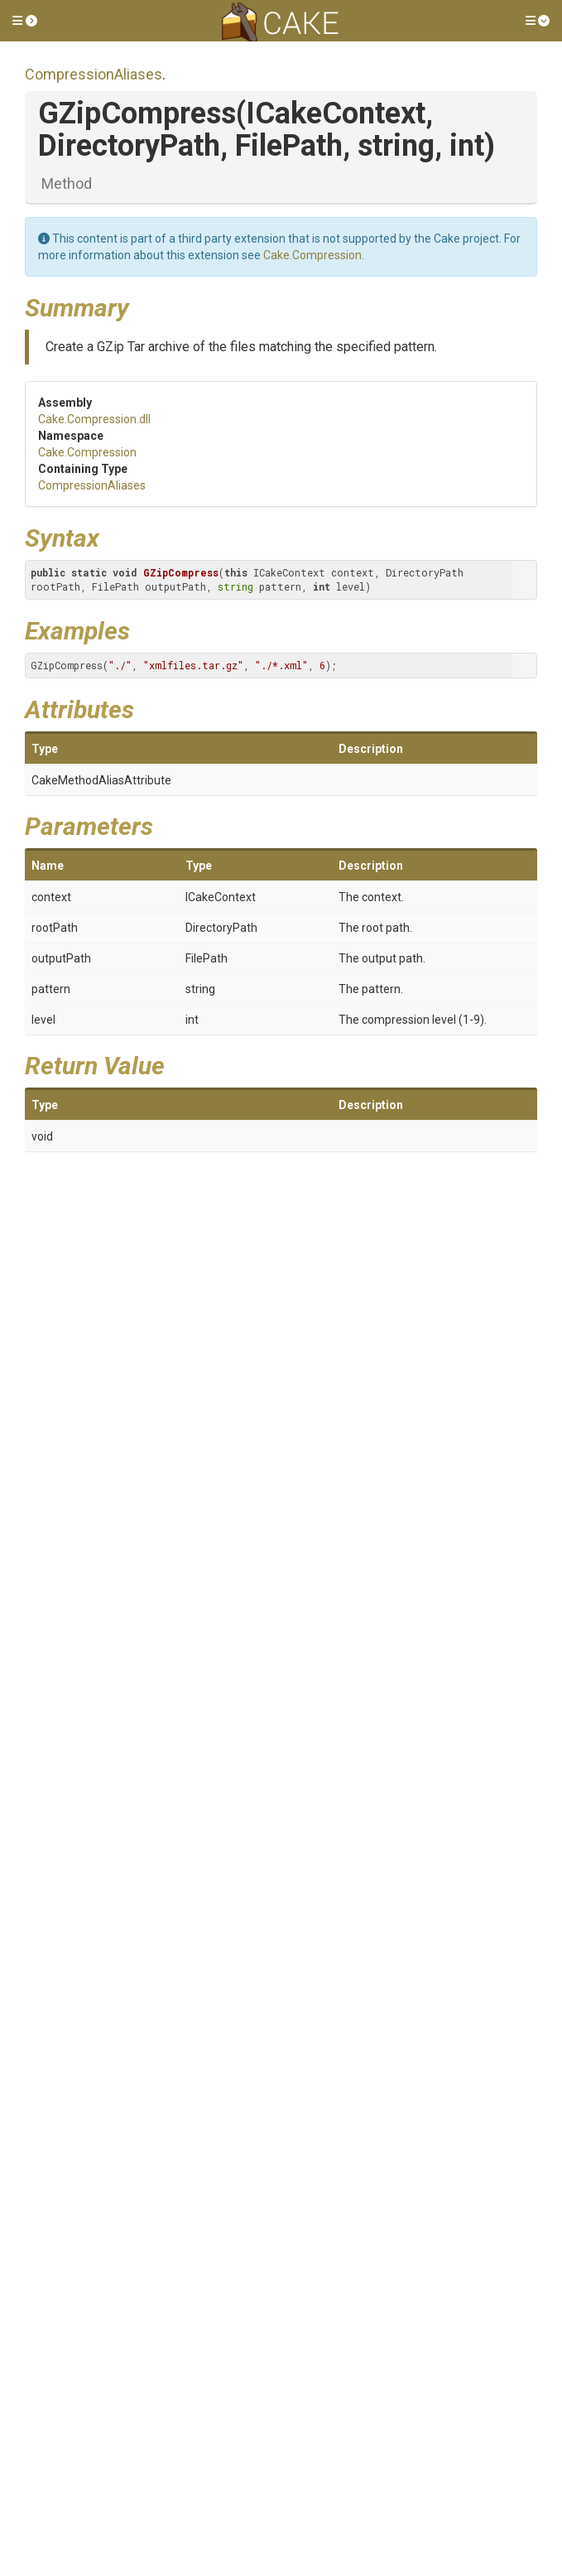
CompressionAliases (93, 74)
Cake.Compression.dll (94, 419)
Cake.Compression (312, 255)
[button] (25, 20)
